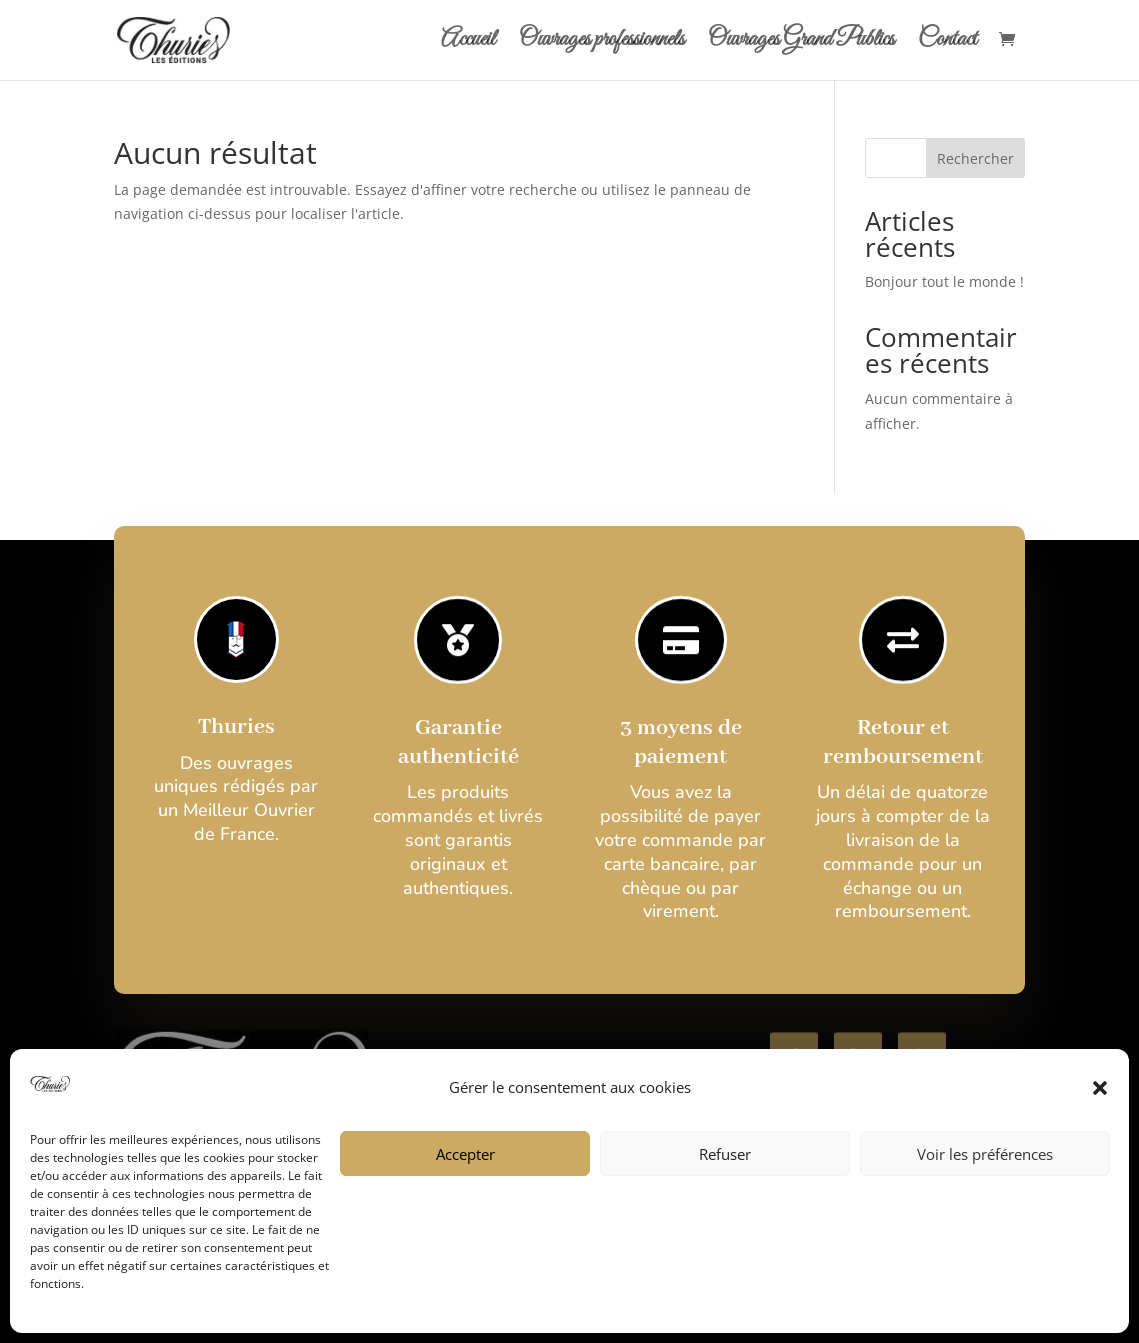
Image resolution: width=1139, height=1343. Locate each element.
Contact (947, 44)
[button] (1100, 1088)
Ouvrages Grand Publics (801, 44)
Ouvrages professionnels (601, 44)
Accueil (468, 44)
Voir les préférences (985, 1154)
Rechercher (975, 158)
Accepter (465, 1154)
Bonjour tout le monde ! (944, 281)
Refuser (725, 1154)
